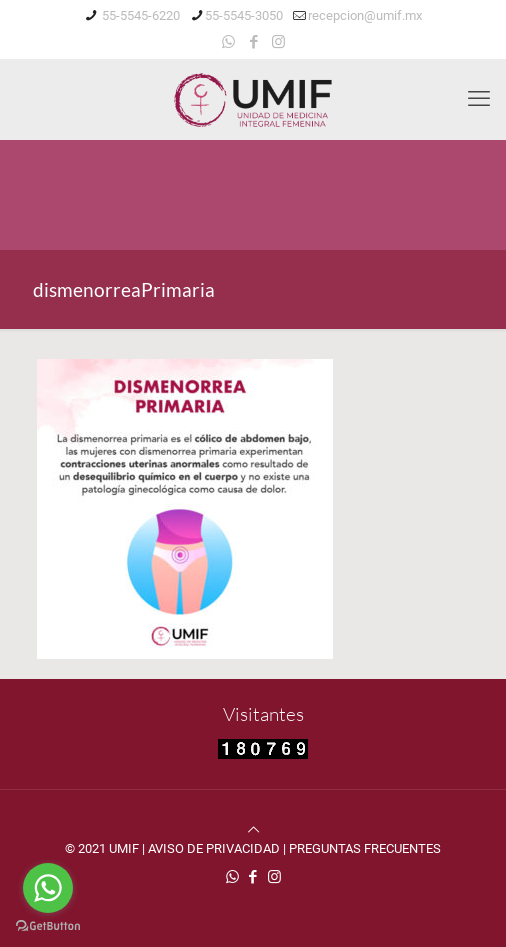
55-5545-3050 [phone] (244, 15)
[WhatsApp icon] (228, 42)
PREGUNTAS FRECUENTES (365, 848)
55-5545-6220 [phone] (139, 15)
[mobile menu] (479, 99)
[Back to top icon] (253, 829)
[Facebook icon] (253, 42)
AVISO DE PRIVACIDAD (214, 848)
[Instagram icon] (278, 42)
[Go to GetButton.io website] (48, 926)
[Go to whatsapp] (48, 888)
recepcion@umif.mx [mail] (365, 15)
